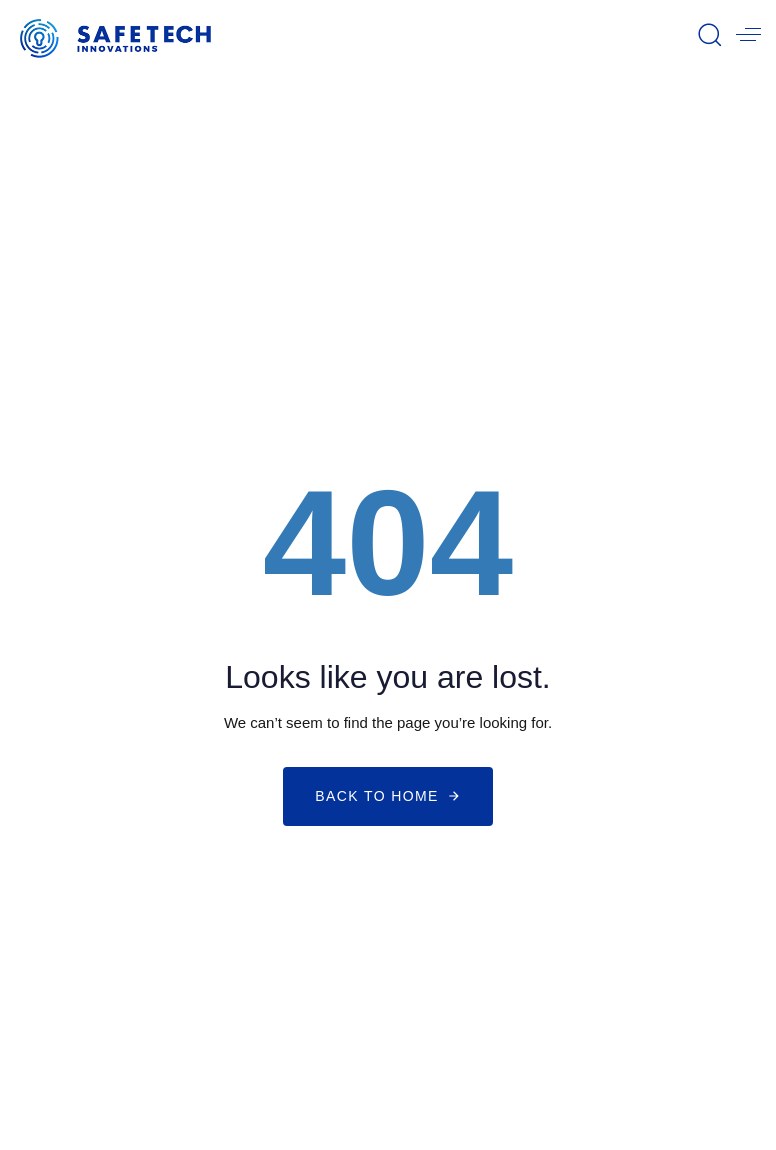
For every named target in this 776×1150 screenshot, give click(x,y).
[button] (709, 34)
